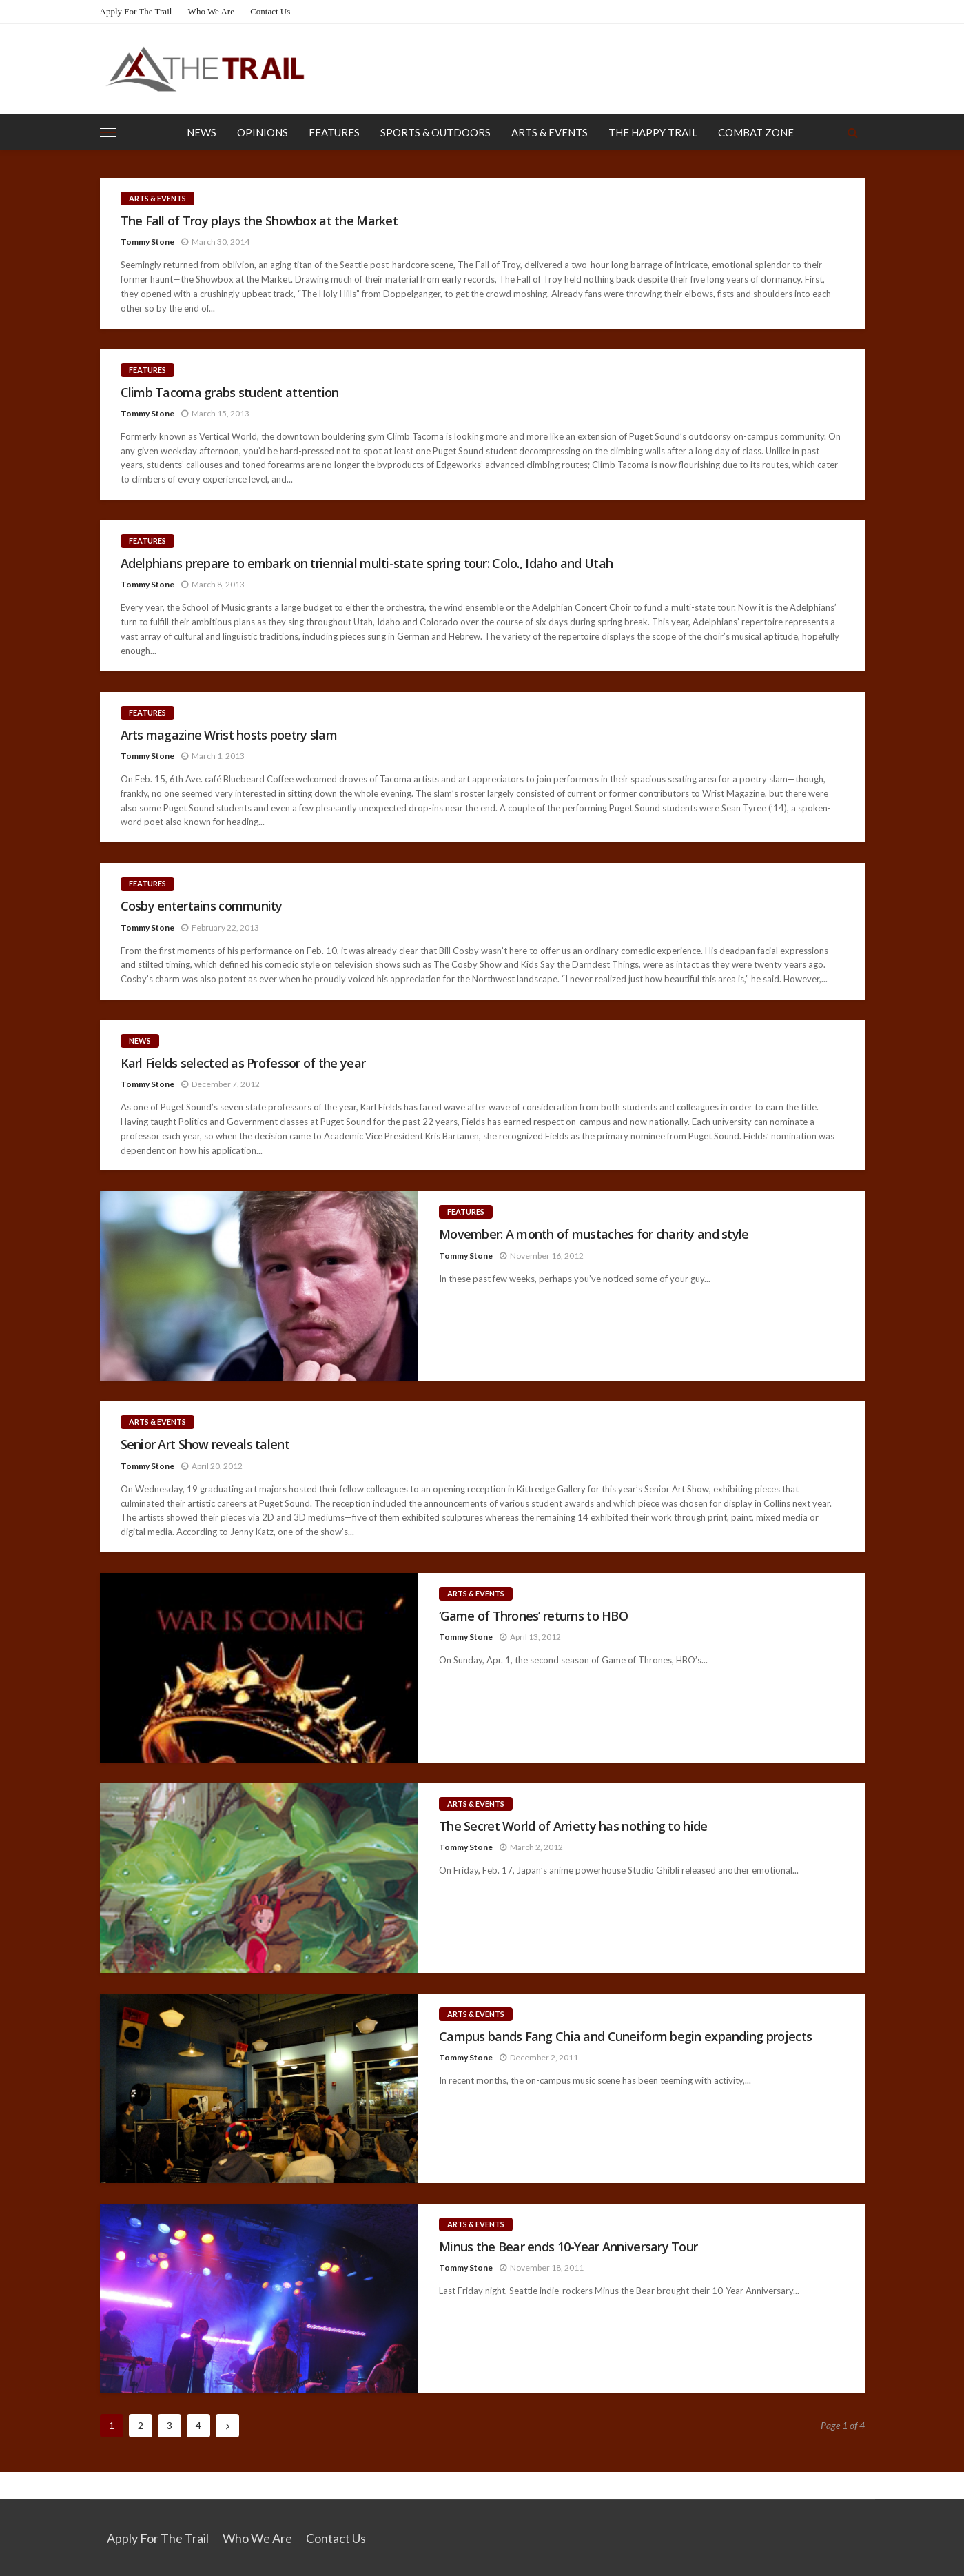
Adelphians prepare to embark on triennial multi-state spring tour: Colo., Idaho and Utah (367, 563)
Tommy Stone (147, 241)
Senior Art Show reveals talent (205, 1444)
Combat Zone (756, 132)
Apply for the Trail (136, 11)
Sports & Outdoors (435, 132)
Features (334, 132)
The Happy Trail (652, 132)
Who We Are (211, 11)
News (201, 132)
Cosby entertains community (202, 906)
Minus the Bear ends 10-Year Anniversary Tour (568, 2247)
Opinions (262, 132)
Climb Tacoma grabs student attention (230, 392)
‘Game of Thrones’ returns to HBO (533, 1616)
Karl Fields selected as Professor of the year (243, 1063)
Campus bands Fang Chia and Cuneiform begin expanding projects (625, 2037)
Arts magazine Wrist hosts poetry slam (229, 735)
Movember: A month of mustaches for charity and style (594, 1234)
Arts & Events (549, 132)
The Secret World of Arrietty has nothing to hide (573, 1826)
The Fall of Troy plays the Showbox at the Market (259, 221)
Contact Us (270, 11)
